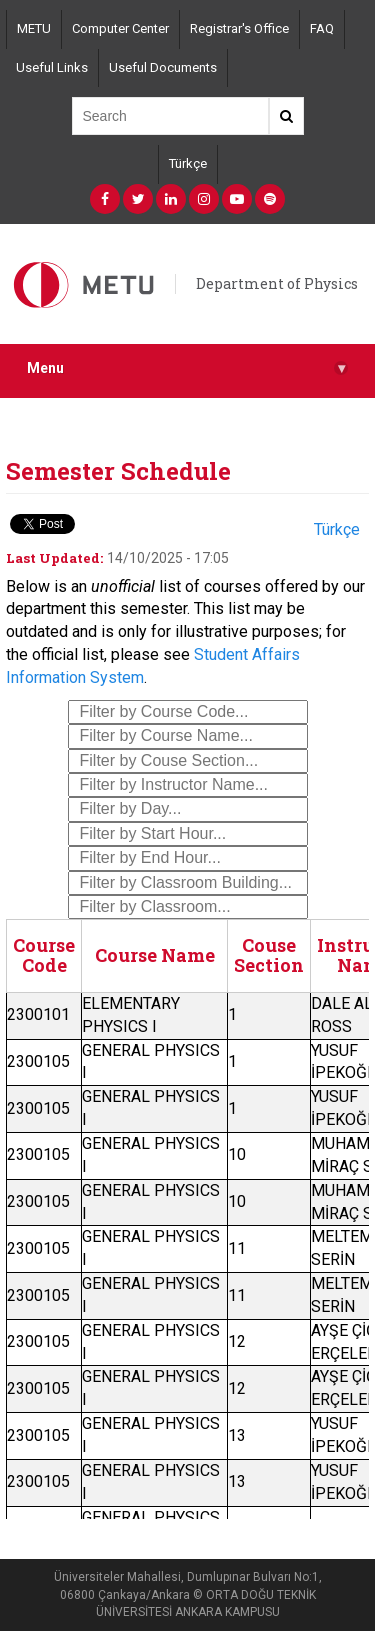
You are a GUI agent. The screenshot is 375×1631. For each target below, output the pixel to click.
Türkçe (188, 163)
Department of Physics (277, 283)
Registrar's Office (239, 28)
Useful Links (52, 67)
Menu (187, 368)
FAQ (322, 28)
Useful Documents (163, 67)
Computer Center (120, 28)
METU (34, 28)
